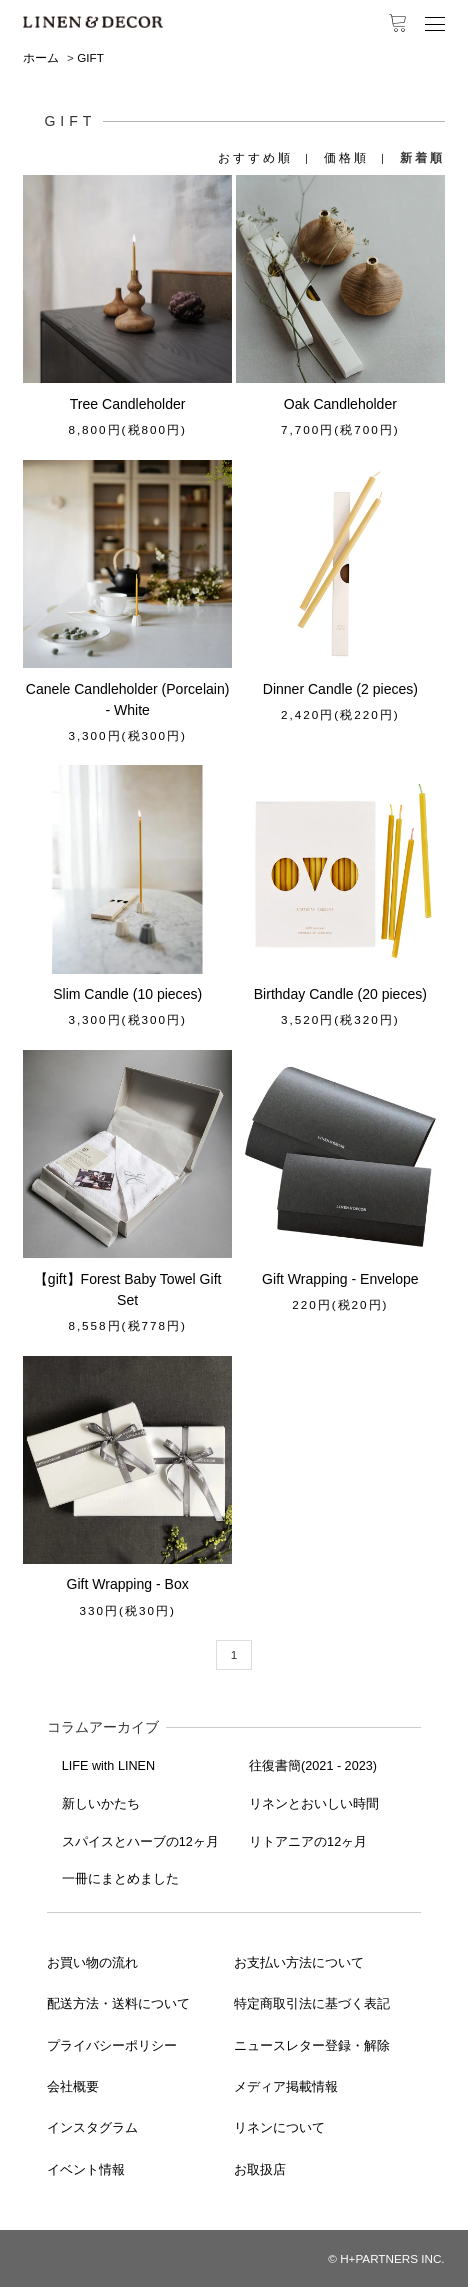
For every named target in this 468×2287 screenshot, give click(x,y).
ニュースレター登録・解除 (312, 2046)
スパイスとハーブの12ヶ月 (140, 1842)
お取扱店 (260, 2170)
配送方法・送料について (118, 2004)
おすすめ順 (255, 157)
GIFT (90, 57)
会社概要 (73, 2087)
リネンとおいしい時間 (314, 1804)
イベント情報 (86, 2170)
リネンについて (279, 2128)
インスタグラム (92, 2128)
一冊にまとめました (120, 1879)
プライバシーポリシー (112, 2046)
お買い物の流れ (92, 1963)
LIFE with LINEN (108, 1766)
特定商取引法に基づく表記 (312, 2004)
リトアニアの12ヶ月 (308, 1842)
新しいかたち (101, 1804)
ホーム (41, 57)
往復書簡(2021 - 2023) (313, 1766)
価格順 (346, 157)
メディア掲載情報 (286, 2087)
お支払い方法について (299, 1963)
